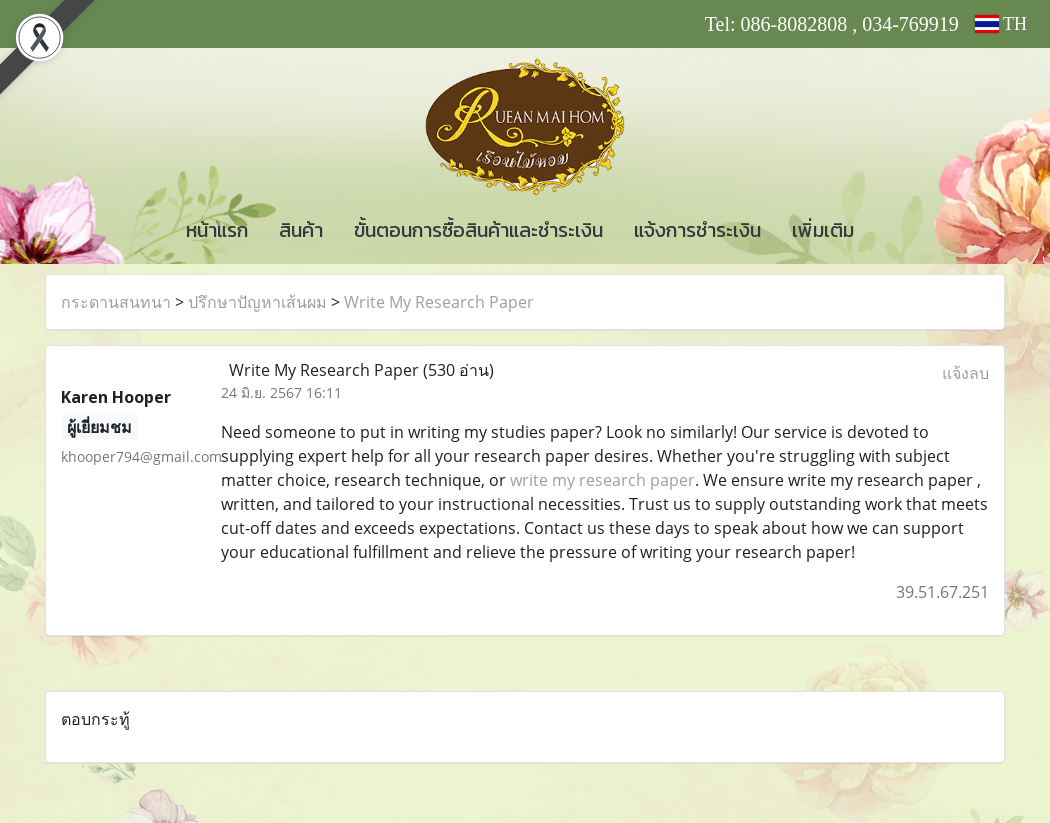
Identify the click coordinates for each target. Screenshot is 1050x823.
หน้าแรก (217, 230)
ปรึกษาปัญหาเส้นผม (257, 302)
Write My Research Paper (439, 302)
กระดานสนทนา (116, 302)
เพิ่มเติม (823, 230)
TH (1001, 24)
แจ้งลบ (965, 373)
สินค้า (301, 230)
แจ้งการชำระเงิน (697, 230)
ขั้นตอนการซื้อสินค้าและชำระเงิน (478, 230)
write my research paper (602, 480)
